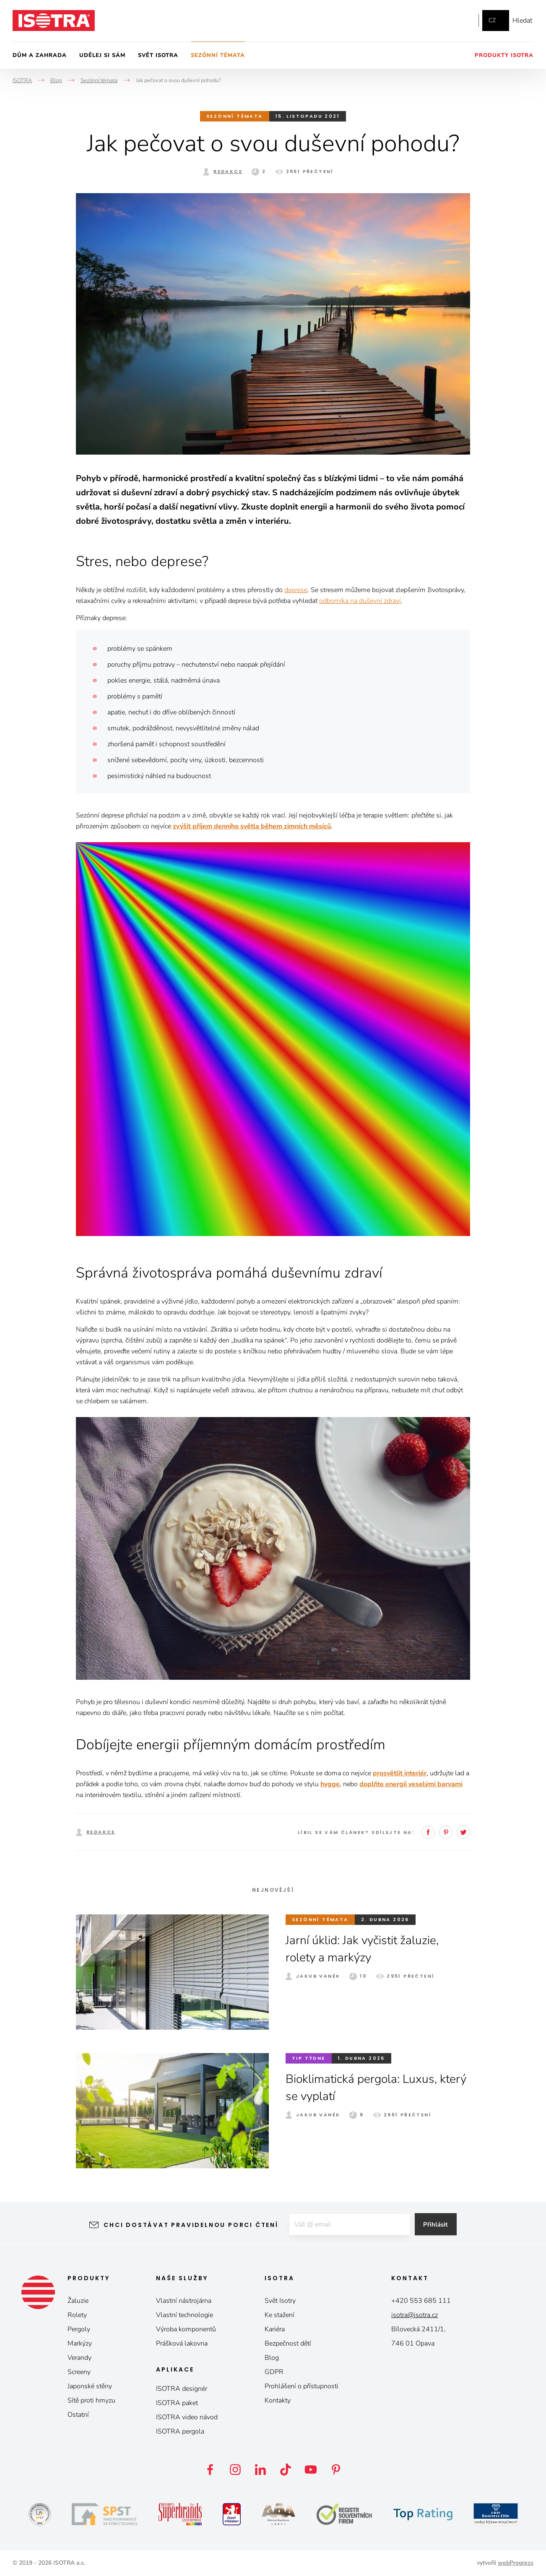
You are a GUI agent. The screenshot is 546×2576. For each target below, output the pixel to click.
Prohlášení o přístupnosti (301, 2386)
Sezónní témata (218, 55)
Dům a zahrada (40, 55)
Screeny (79, 2372)
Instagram (444, 20)
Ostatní (78, 2414)
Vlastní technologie (184, 2315)
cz (492, 20)
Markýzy (80, 2343)
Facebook (427, 20)
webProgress (515, 2563)
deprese (295, 590)
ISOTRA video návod (187, 2417)
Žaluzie (78, 2300)
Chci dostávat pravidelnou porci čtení (183, 2225)
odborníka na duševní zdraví (360, 600)
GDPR (274, 2372)
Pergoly (79, 2329)
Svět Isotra (158, 55)
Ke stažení (279, 2315)
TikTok (285, 2469)
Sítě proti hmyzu (91, 2400)
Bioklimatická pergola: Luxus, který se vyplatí (367, 2087)
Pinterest (445, 1832)
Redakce (227, 171)
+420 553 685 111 (421, 2300)
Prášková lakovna (182, 2343)
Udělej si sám (102, 55)
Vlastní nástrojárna (183, 2300)
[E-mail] (348, 2225)
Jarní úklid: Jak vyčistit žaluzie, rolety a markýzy (368, 1949)
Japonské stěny (90, 2386)
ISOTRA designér (181, 2388)
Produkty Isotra (504, 55)
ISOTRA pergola (180, 2431)
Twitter (463, 1832)
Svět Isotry (280, 2300)
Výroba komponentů (186, 2329)
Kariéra (275, 2329)
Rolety (77, 2315)
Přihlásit (442, 2225)
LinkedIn (260, 2469)
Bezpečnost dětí (288, 2343)
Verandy (79, 2357)
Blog (272, 2357)
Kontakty (278, 2400)
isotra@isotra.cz (414, 2315)
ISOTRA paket (177, 2403)
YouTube (463, 21)
